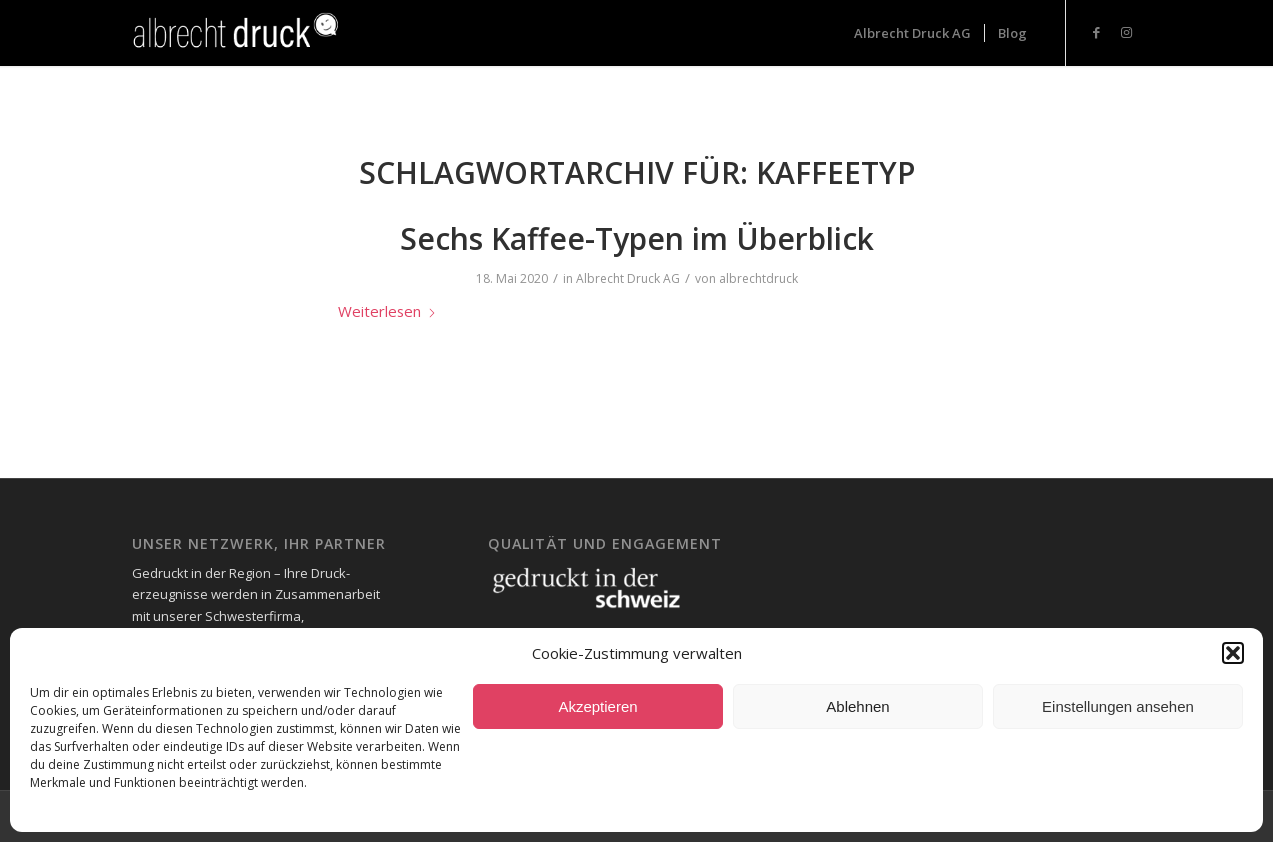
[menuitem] (912, 33)
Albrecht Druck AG (628, 278)
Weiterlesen (387, 311)
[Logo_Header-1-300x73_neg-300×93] (238, 33)
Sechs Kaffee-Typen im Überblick (637, 238)
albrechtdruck (758, 278)
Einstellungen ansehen (1118, 706)
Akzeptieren (597, 706)
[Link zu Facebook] (1097, 32)
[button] (1233, 653)
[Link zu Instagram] (1127, 32)
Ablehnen (857, 706)
